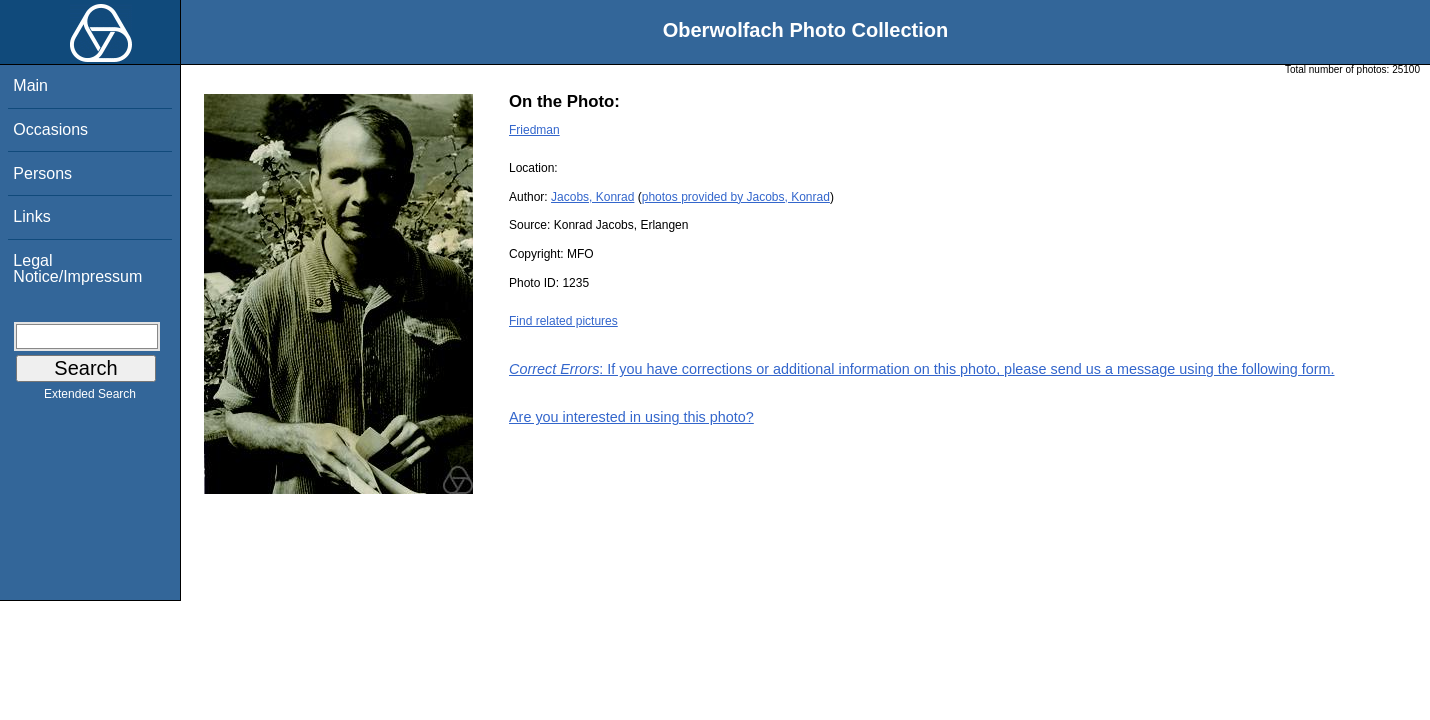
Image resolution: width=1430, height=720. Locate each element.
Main (30, 85)
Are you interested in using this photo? (631, 417)
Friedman (534, 130)
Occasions (50, 129)
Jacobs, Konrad (592, 197)
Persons (42, 173)
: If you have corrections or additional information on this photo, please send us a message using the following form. (922, 369)
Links (31, 216)
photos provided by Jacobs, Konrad (736, 197)
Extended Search (90, 398)
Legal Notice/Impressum (77, 268)
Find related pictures (563, 321)
